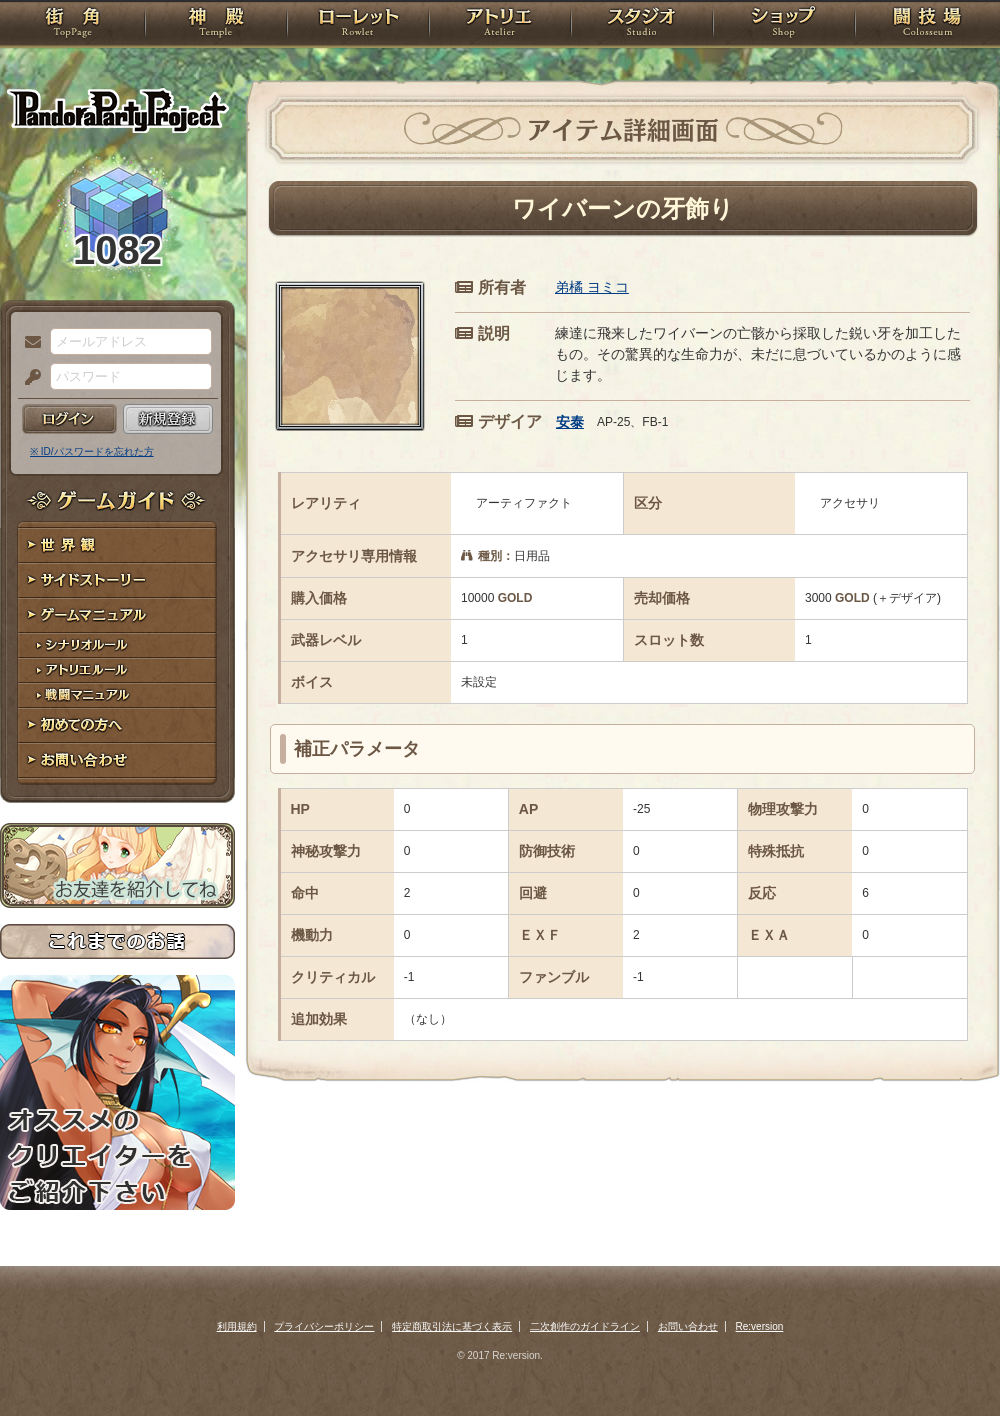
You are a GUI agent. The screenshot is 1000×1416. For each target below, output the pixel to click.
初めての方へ (117, 725)
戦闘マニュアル (117, 695)
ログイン (69, 419)
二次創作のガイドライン (585, 1326)
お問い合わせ (117, 760)
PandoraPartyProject (117, 110)
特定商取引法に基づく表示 (452, 1326)
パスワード (28, 378)
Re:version (760, 1326)
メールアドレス (28, 343)
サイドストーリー (117, 580)
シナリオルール (117, 645)
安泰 (570, 422)
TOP (72, 25)
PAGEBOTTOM (950, 1361)
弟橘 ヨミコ (592, 287)
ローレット (358, 25)
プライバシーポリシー (324, 1326)
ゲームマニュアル (117, 615)
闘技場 (927, 25)
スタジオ (642, 25)
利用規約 (237, 1326)
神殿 (216, 25)
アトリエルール (117, 670)
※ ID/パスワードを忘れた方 (92, 451)
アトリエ (500, 25)
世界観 (117, 545)
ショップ (784, 25)
